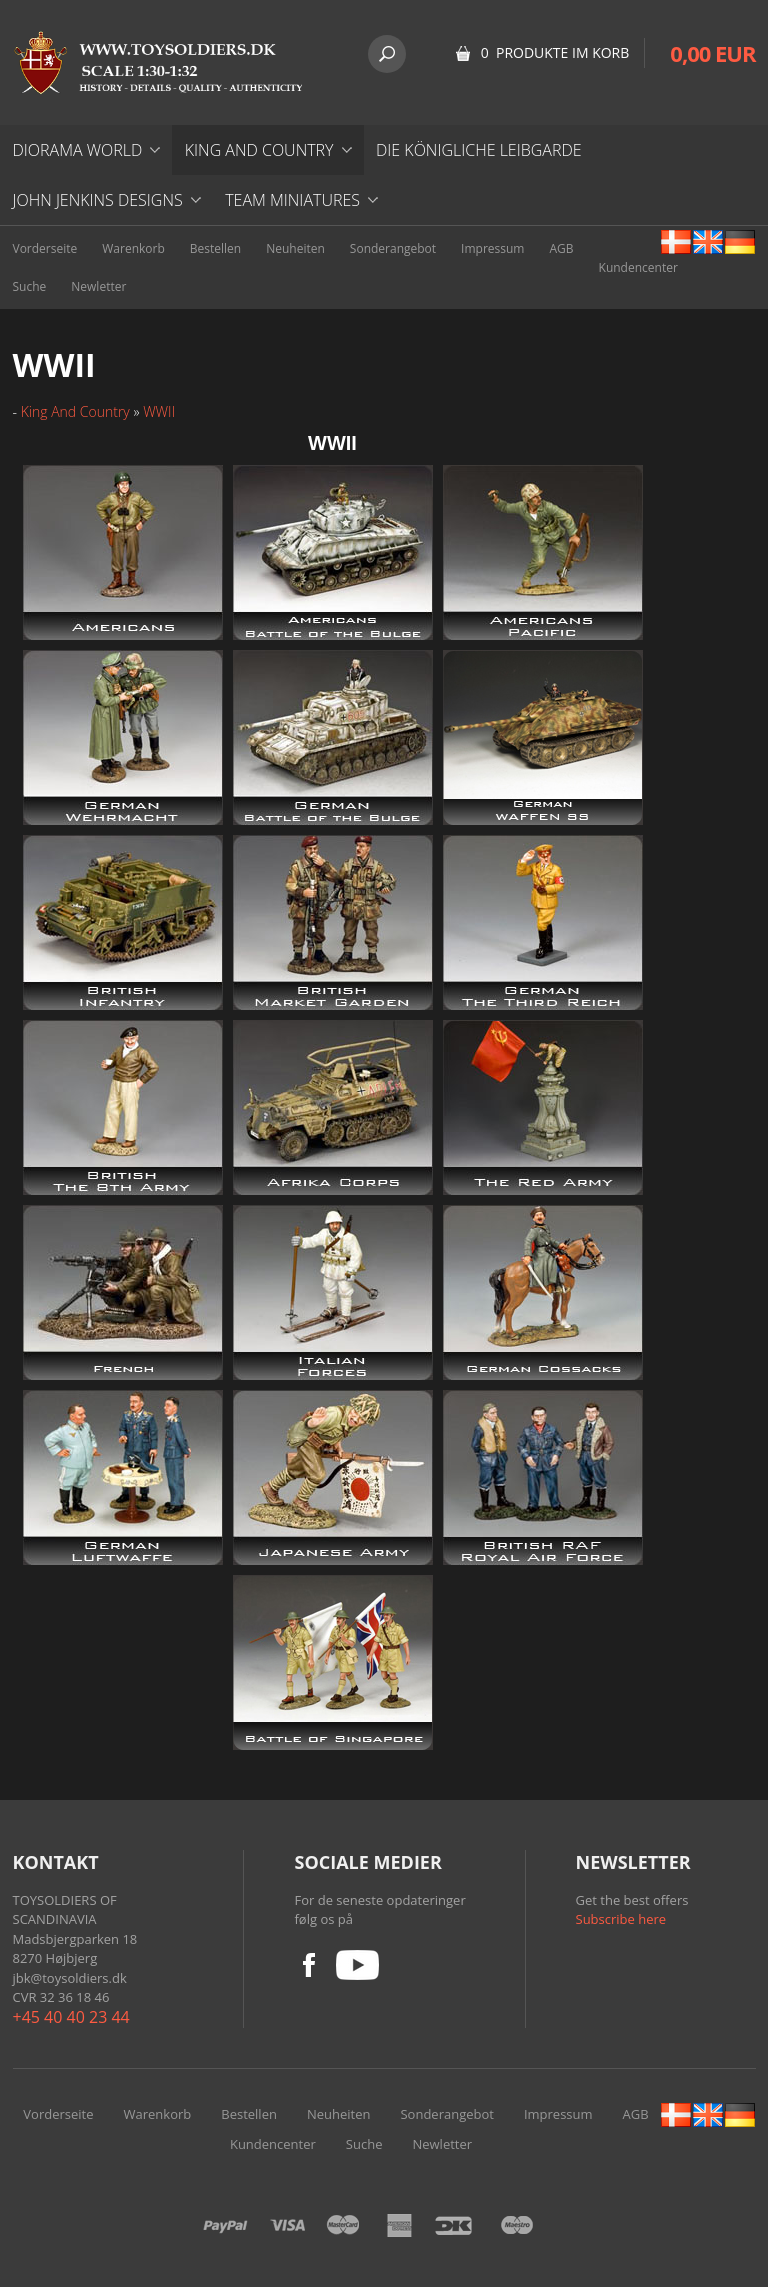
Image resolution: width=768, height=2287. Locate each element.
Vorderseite (45, 248)
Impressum (492, 248)
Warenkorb (133, 248)
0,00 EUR (712, 53)
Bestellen (215, 248)
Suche (30, 286)
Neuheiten (295, 248)
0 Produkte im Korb (555, 52)
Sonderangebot (393, 248)
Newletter (98, 286)
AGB (561, 248)
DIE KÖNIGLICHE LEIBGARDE (479, 150)
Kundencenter (638, 267)
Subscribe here (621, 1919)
